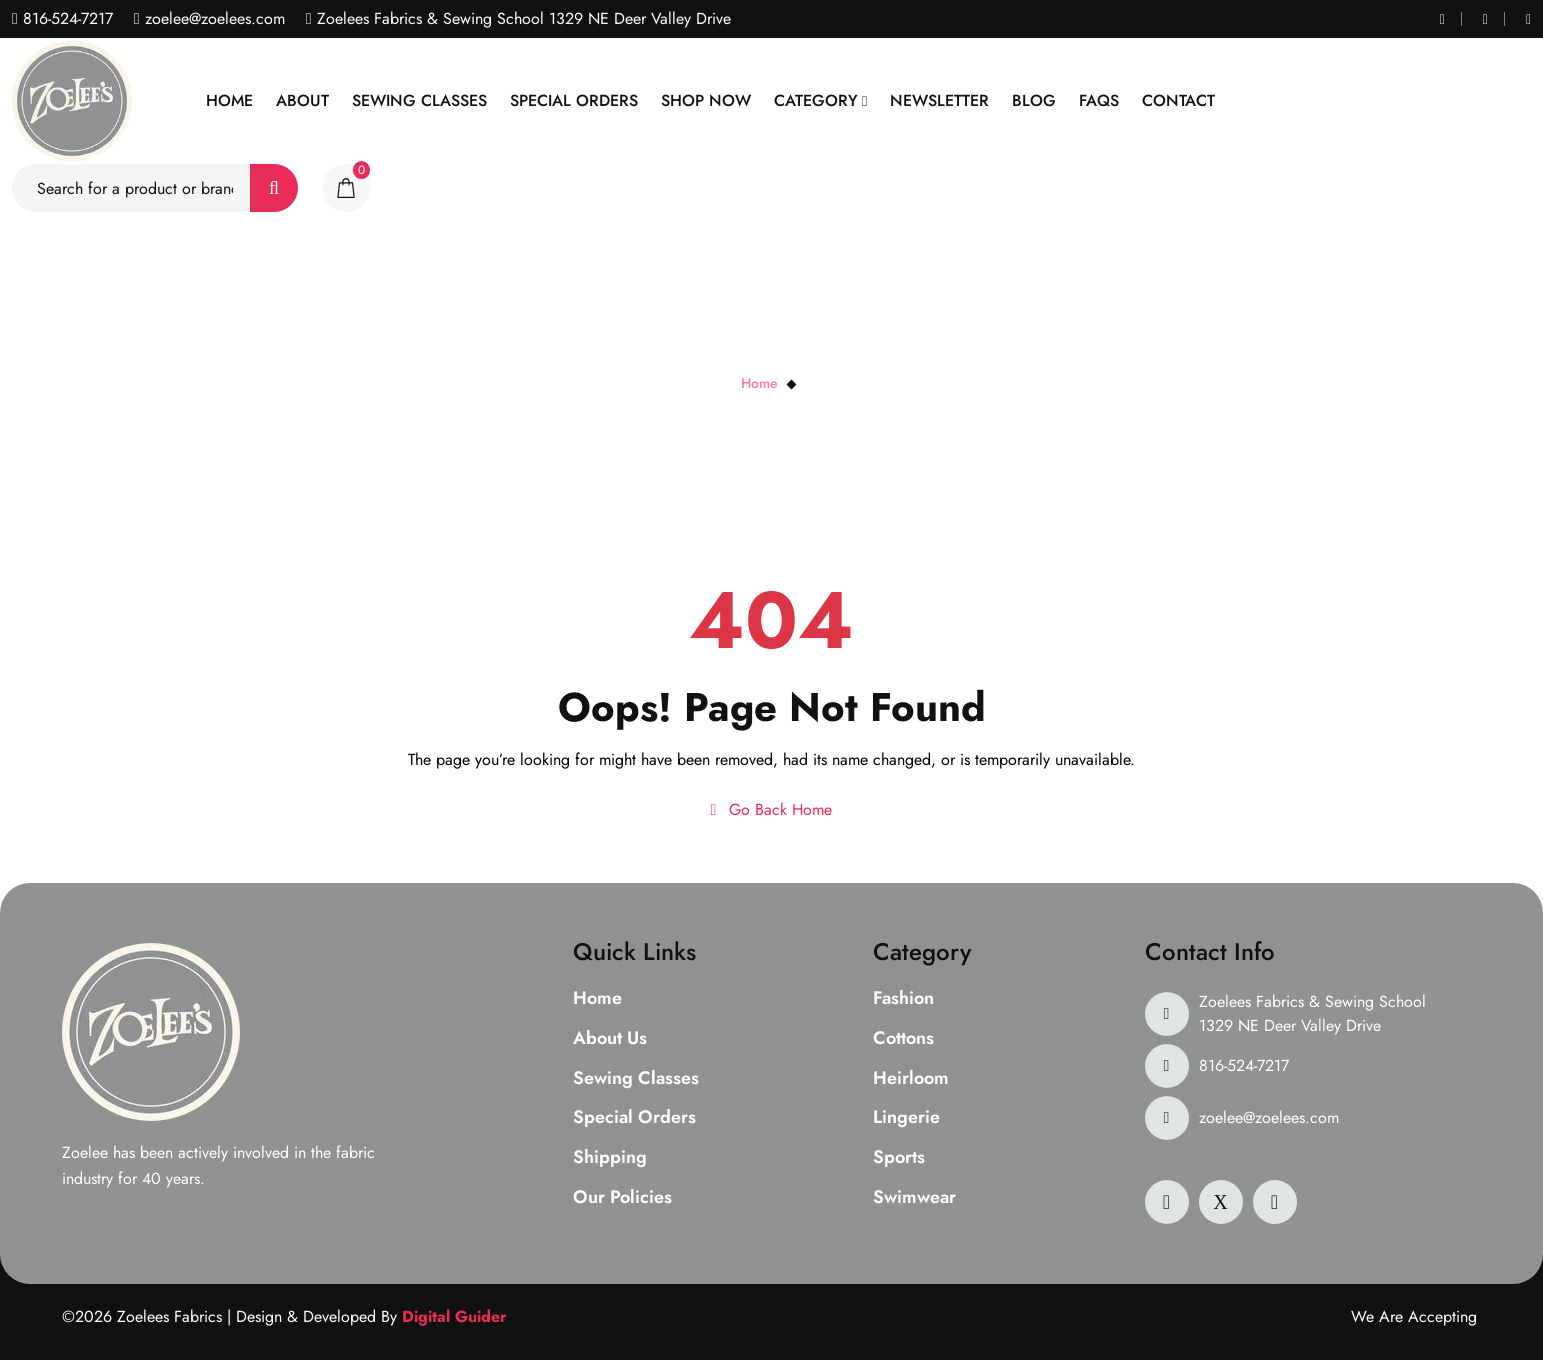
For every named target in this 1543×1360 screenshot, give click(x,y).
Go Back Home (772, 809)
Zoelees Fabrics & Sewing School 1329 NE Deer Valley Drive (1312, 1013)
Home (229, 100)
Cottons (903, 1039)
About (302, 100)
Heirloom (911, 1079)
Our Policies (622, 1198)
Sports (899, 1158)
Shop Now (706, 100)
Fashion (903, 999)
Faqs (1099, 100)
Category (816, 100)
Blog (1034, 100)
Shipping (610, 1158)
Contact (1178, 100)
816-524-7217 (65, 18)
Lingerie (906, 1118)
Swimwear (914, 1198)
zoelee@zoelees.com (212, 18)
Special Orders (574, 100)
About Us (610, 1039)
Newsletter (939, 100)
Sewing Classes (419, 100)
